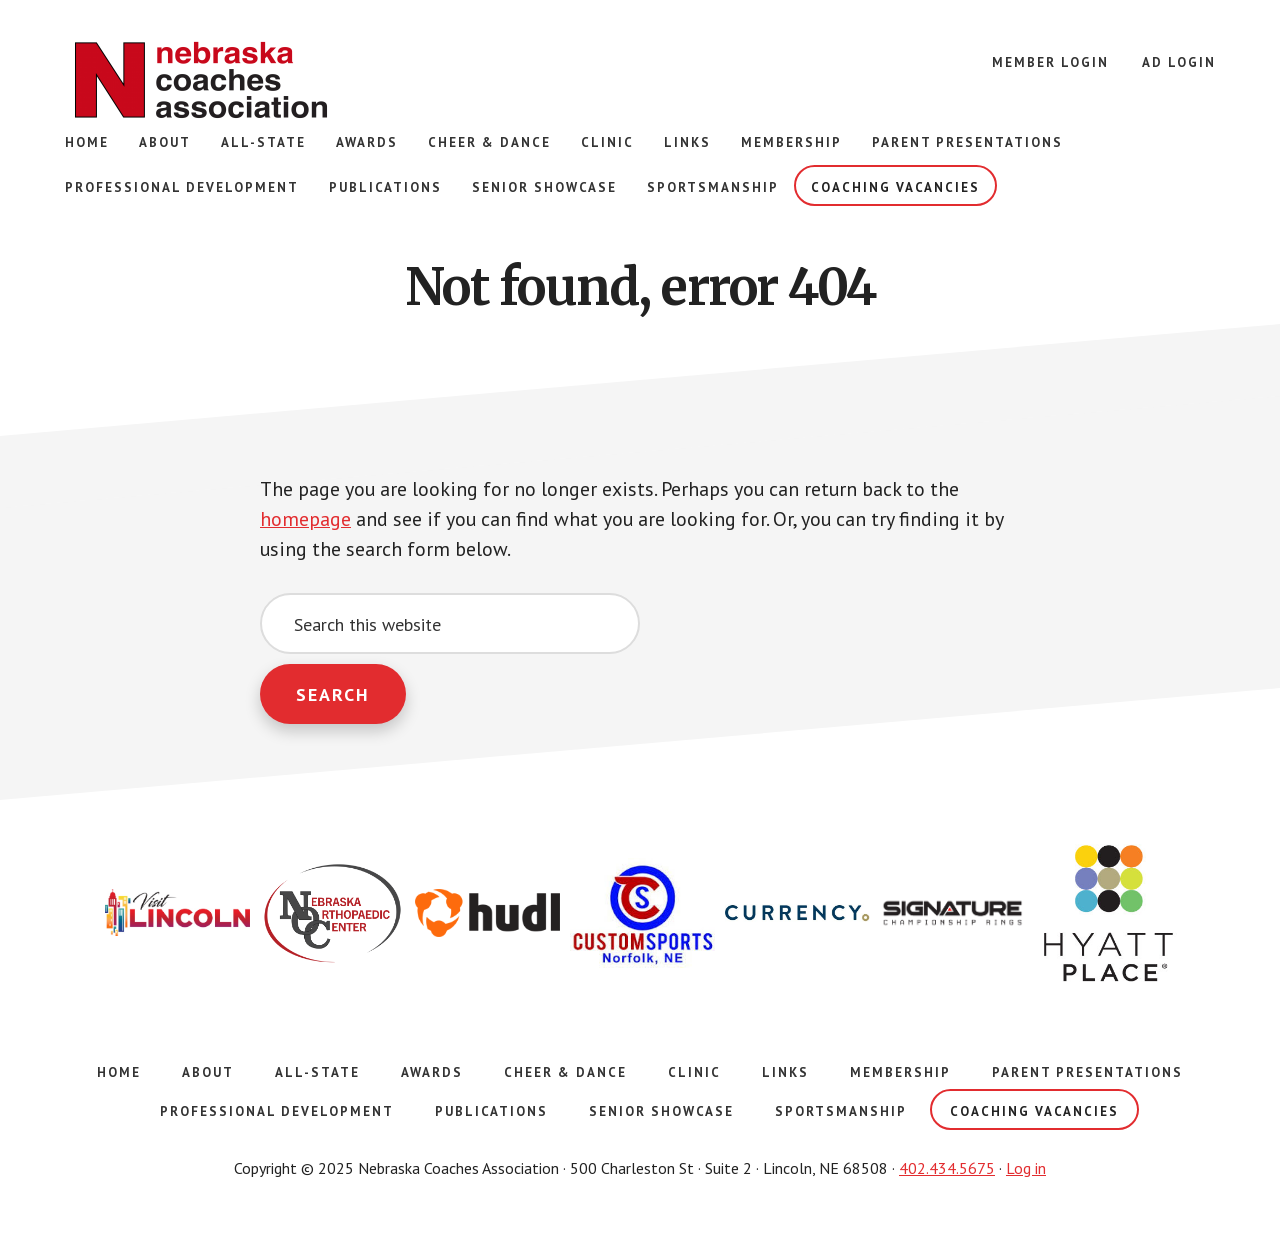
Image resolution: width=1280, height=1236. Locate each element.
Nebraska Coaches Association (200, 80)
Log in (1026, 1168)
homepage (305, 520)
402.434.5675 (947, 1168)
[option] (177, 913)
